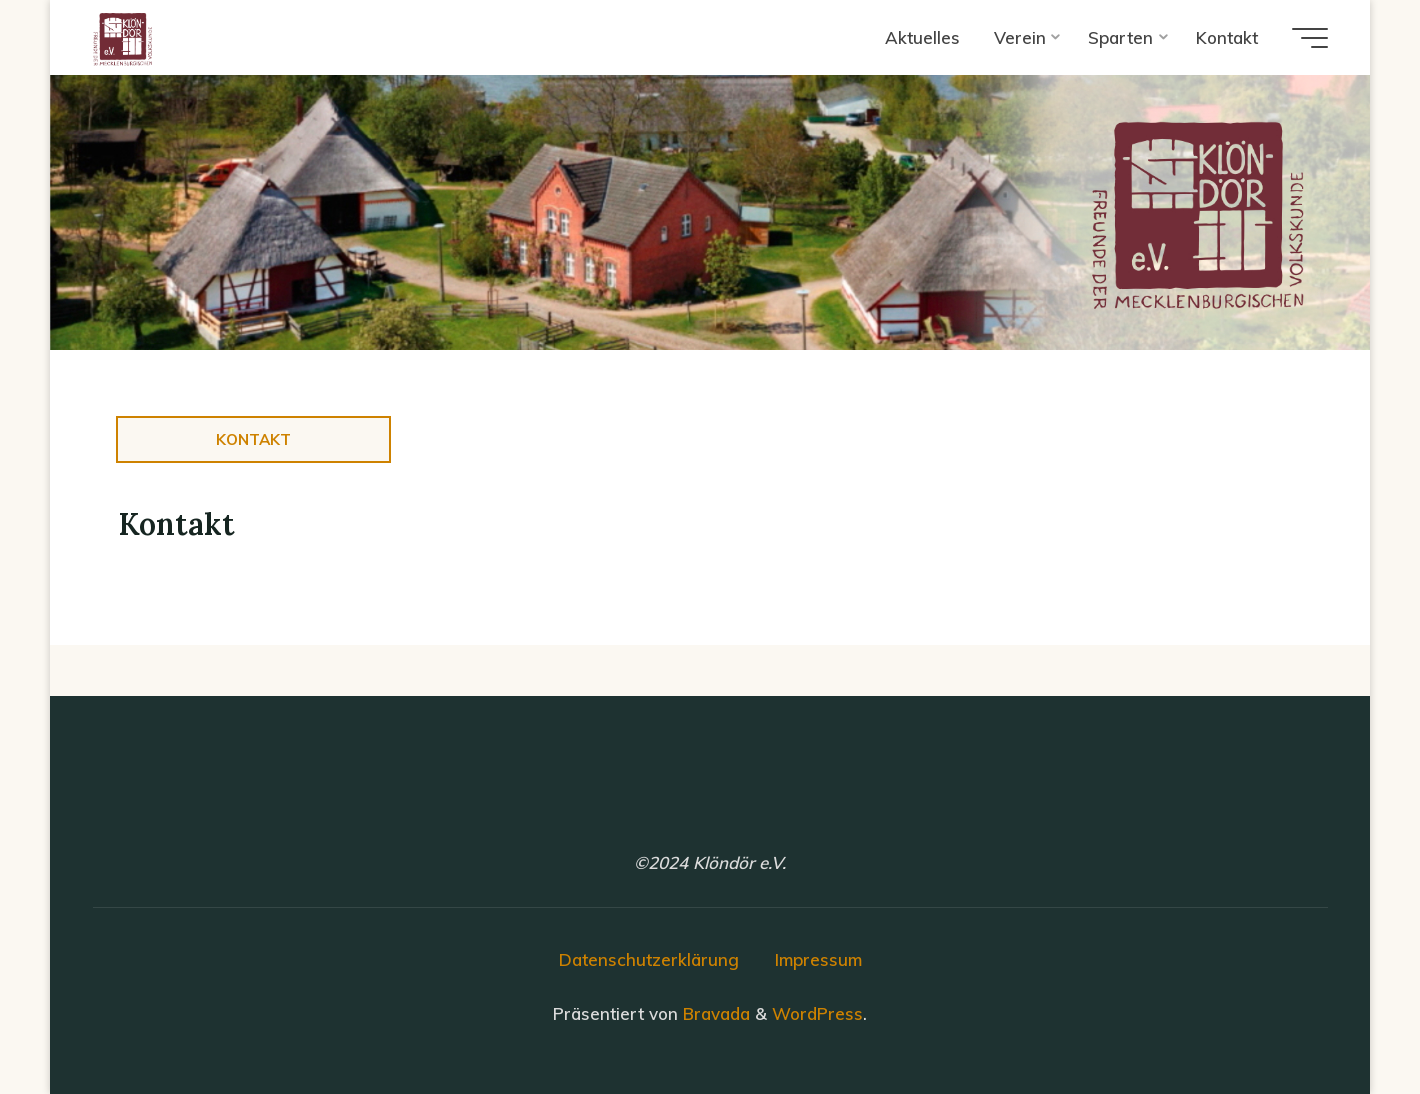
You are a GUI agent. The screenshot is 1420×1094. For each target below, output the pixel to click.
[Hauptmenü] (1310, 38)
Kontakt (253, 439)
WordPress (817, 1013)
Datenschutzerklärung (649, 959)
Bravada (714, 1013)
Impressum (818, 959)
